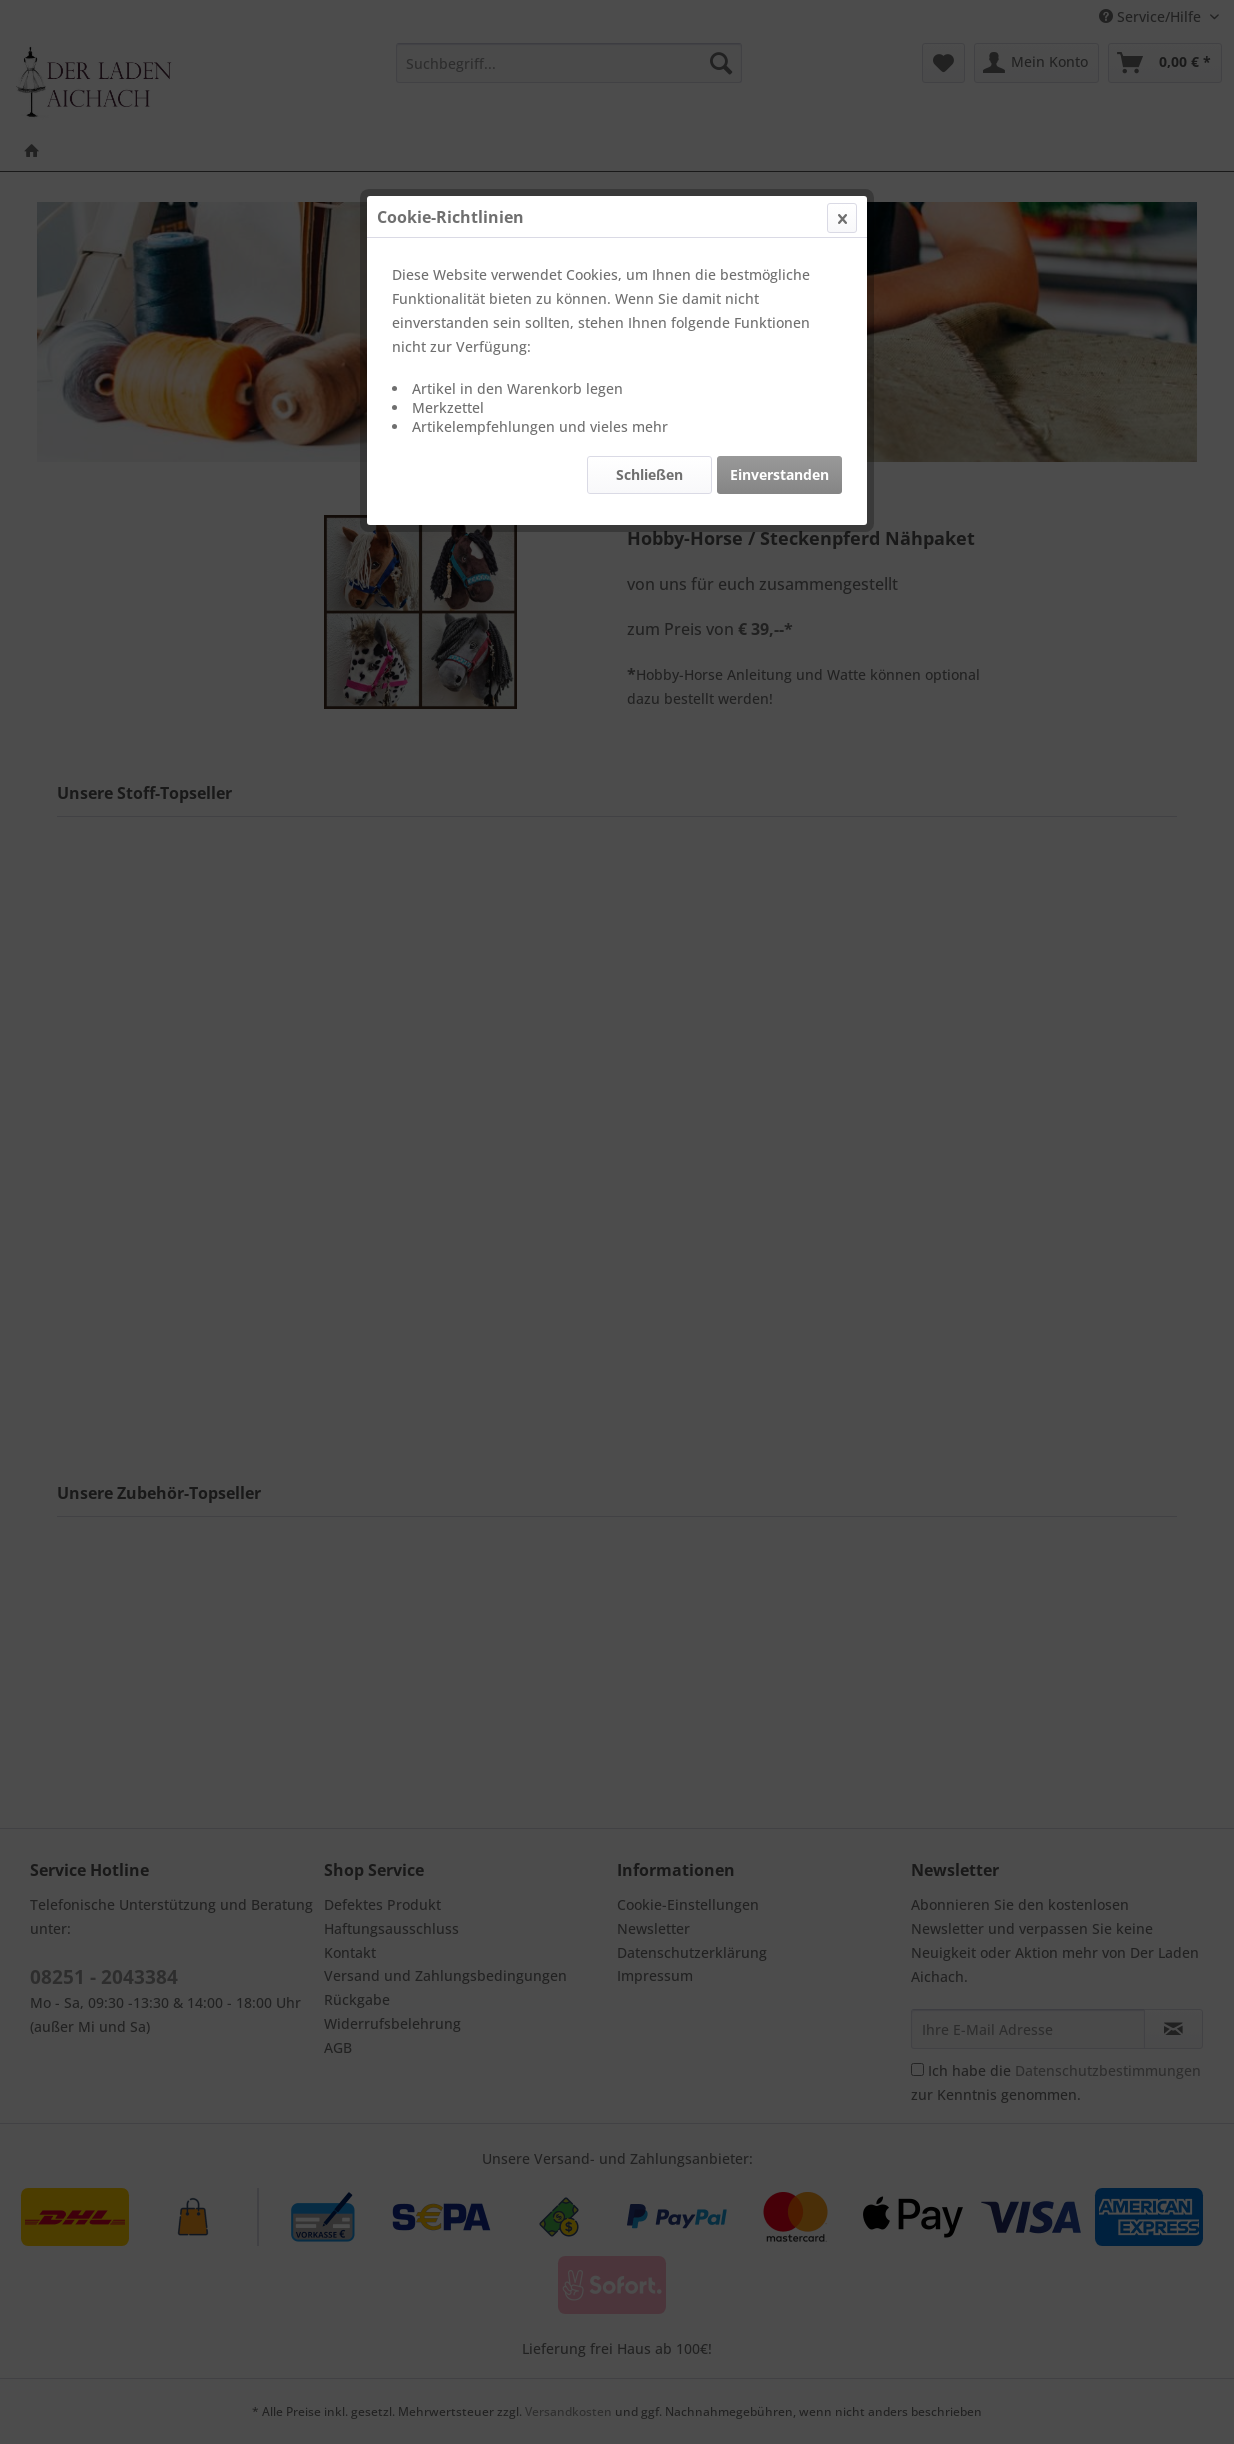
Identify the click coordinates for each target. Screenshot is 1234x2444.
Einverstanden (779, 474)
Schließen (649, 474)
